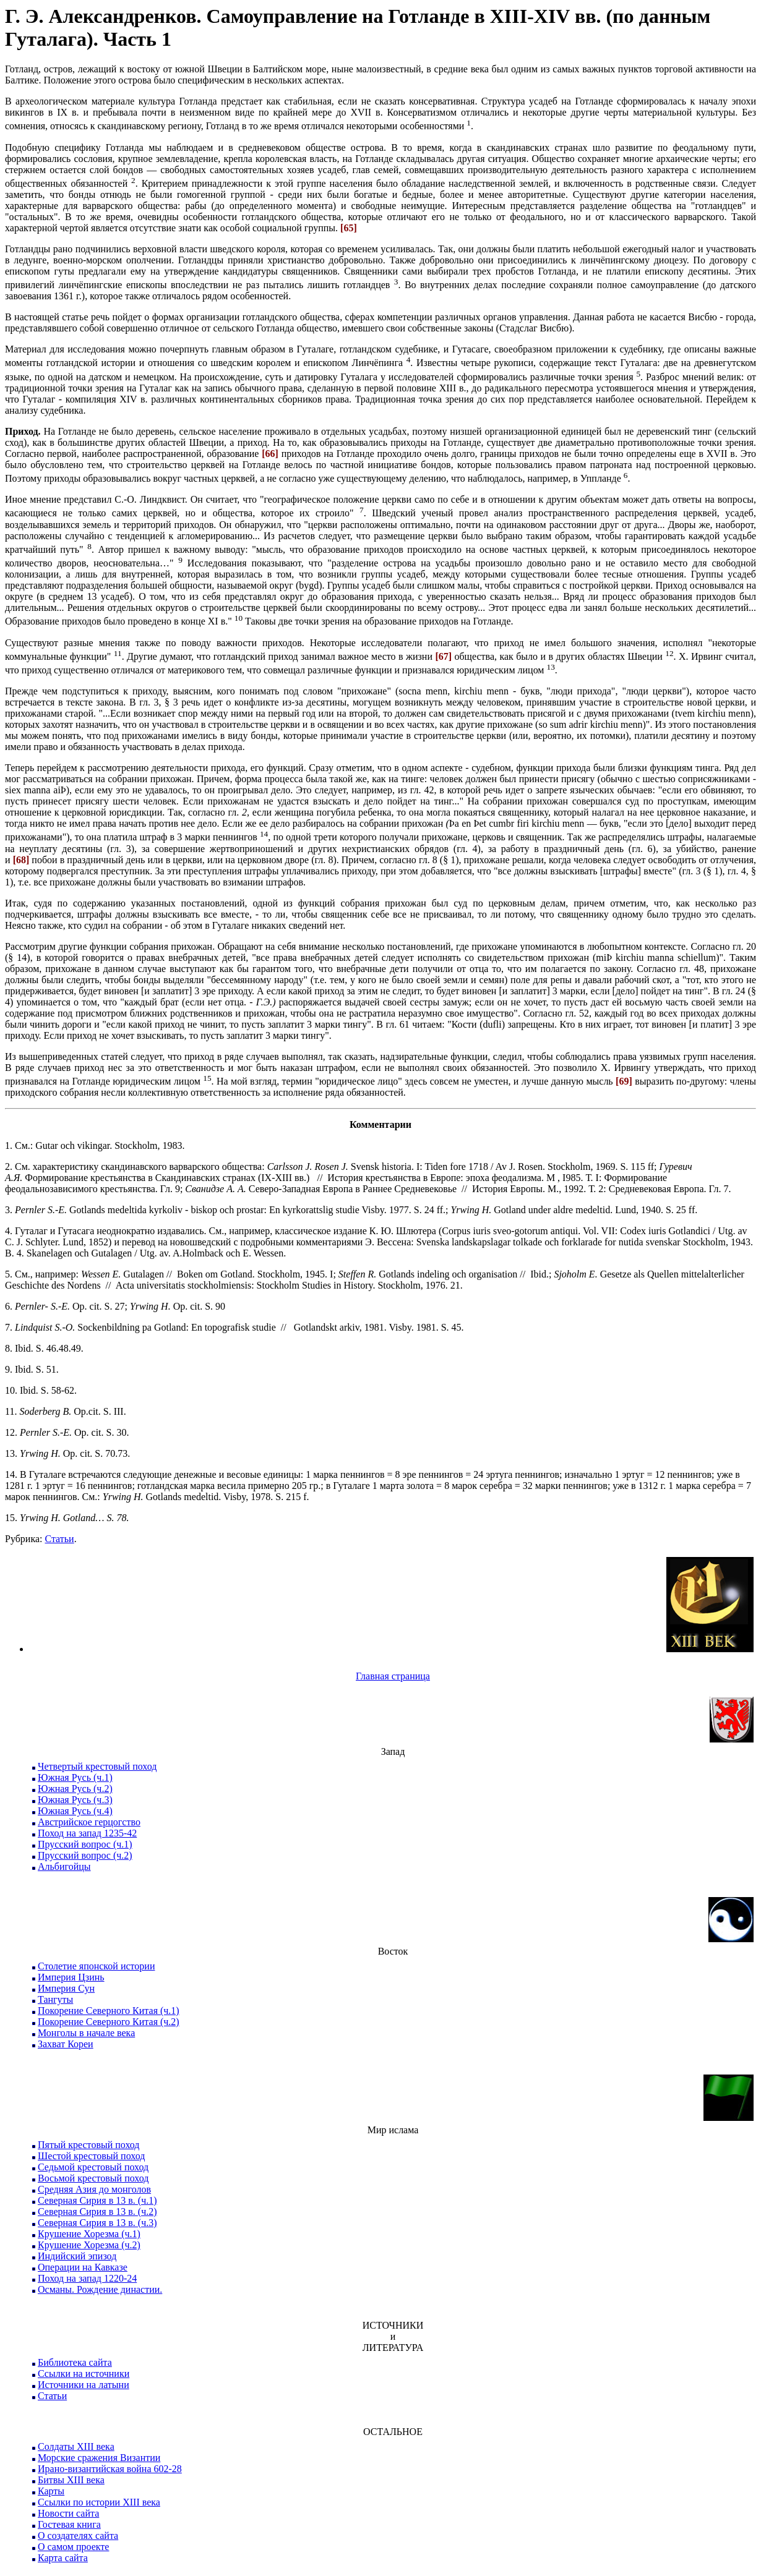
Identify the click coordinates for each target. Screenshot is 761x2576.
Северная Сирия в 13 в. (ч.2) (97, 2211)
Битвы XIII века (71, 2480)
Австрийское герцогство (89, 1822)
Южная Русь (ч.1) (75, 1777)
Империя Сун (66, 1988)
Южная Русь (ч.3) (75, 1799)
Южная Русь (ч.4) (75, 1811)
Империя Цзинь (71, 1977)
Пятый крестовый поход (88, 2144)
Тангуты (55, 1999)
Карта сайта (63, 2558)
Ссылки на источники (83, 2373)
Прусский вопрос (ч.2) (85, 1855)
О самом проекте (73, 2546)
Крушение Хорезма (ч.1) (89, 2233)
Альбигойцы (64, 1866)
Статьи (59, 1538)
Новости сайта (68, 2513)
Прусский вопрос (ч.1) (85, 1844)
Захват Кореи (65, 2044)
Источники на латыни (83, 2384)
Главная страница (393, 1676)
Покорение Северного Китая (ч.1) (108, 2010)
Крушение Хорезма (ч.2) (89, 2245)
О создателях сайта (78, 2535)
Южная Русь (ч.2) (75, 1788)
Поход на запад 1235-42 (87, 1833)
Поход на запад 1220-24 (87, 2278)
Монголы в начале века (86, 2033)
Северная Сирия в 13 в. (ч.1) (97, 2200)
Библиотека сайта (75, 2362)
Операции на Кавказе (82, 2267)
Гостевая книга (69, 2524)
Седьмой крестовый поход (93, 2167)
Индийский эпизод (77, 2256)
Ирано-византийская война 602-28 (110, 2468)
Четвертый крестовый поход (97, 1766)
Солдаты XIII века (76, 2446)
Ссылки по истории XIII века (99, 2502)
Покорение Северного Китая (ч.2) (108, 2021)
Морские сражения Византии (99, 2457)
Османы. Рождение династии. (100, 2289)
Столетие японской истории (96, 1966)
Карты (51, 2491)
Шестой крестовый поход (91, 2156)
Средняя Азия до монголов (94, 2189)
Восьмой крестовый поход (93, 2178)
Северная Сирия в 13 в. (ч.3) (97, 2222)
